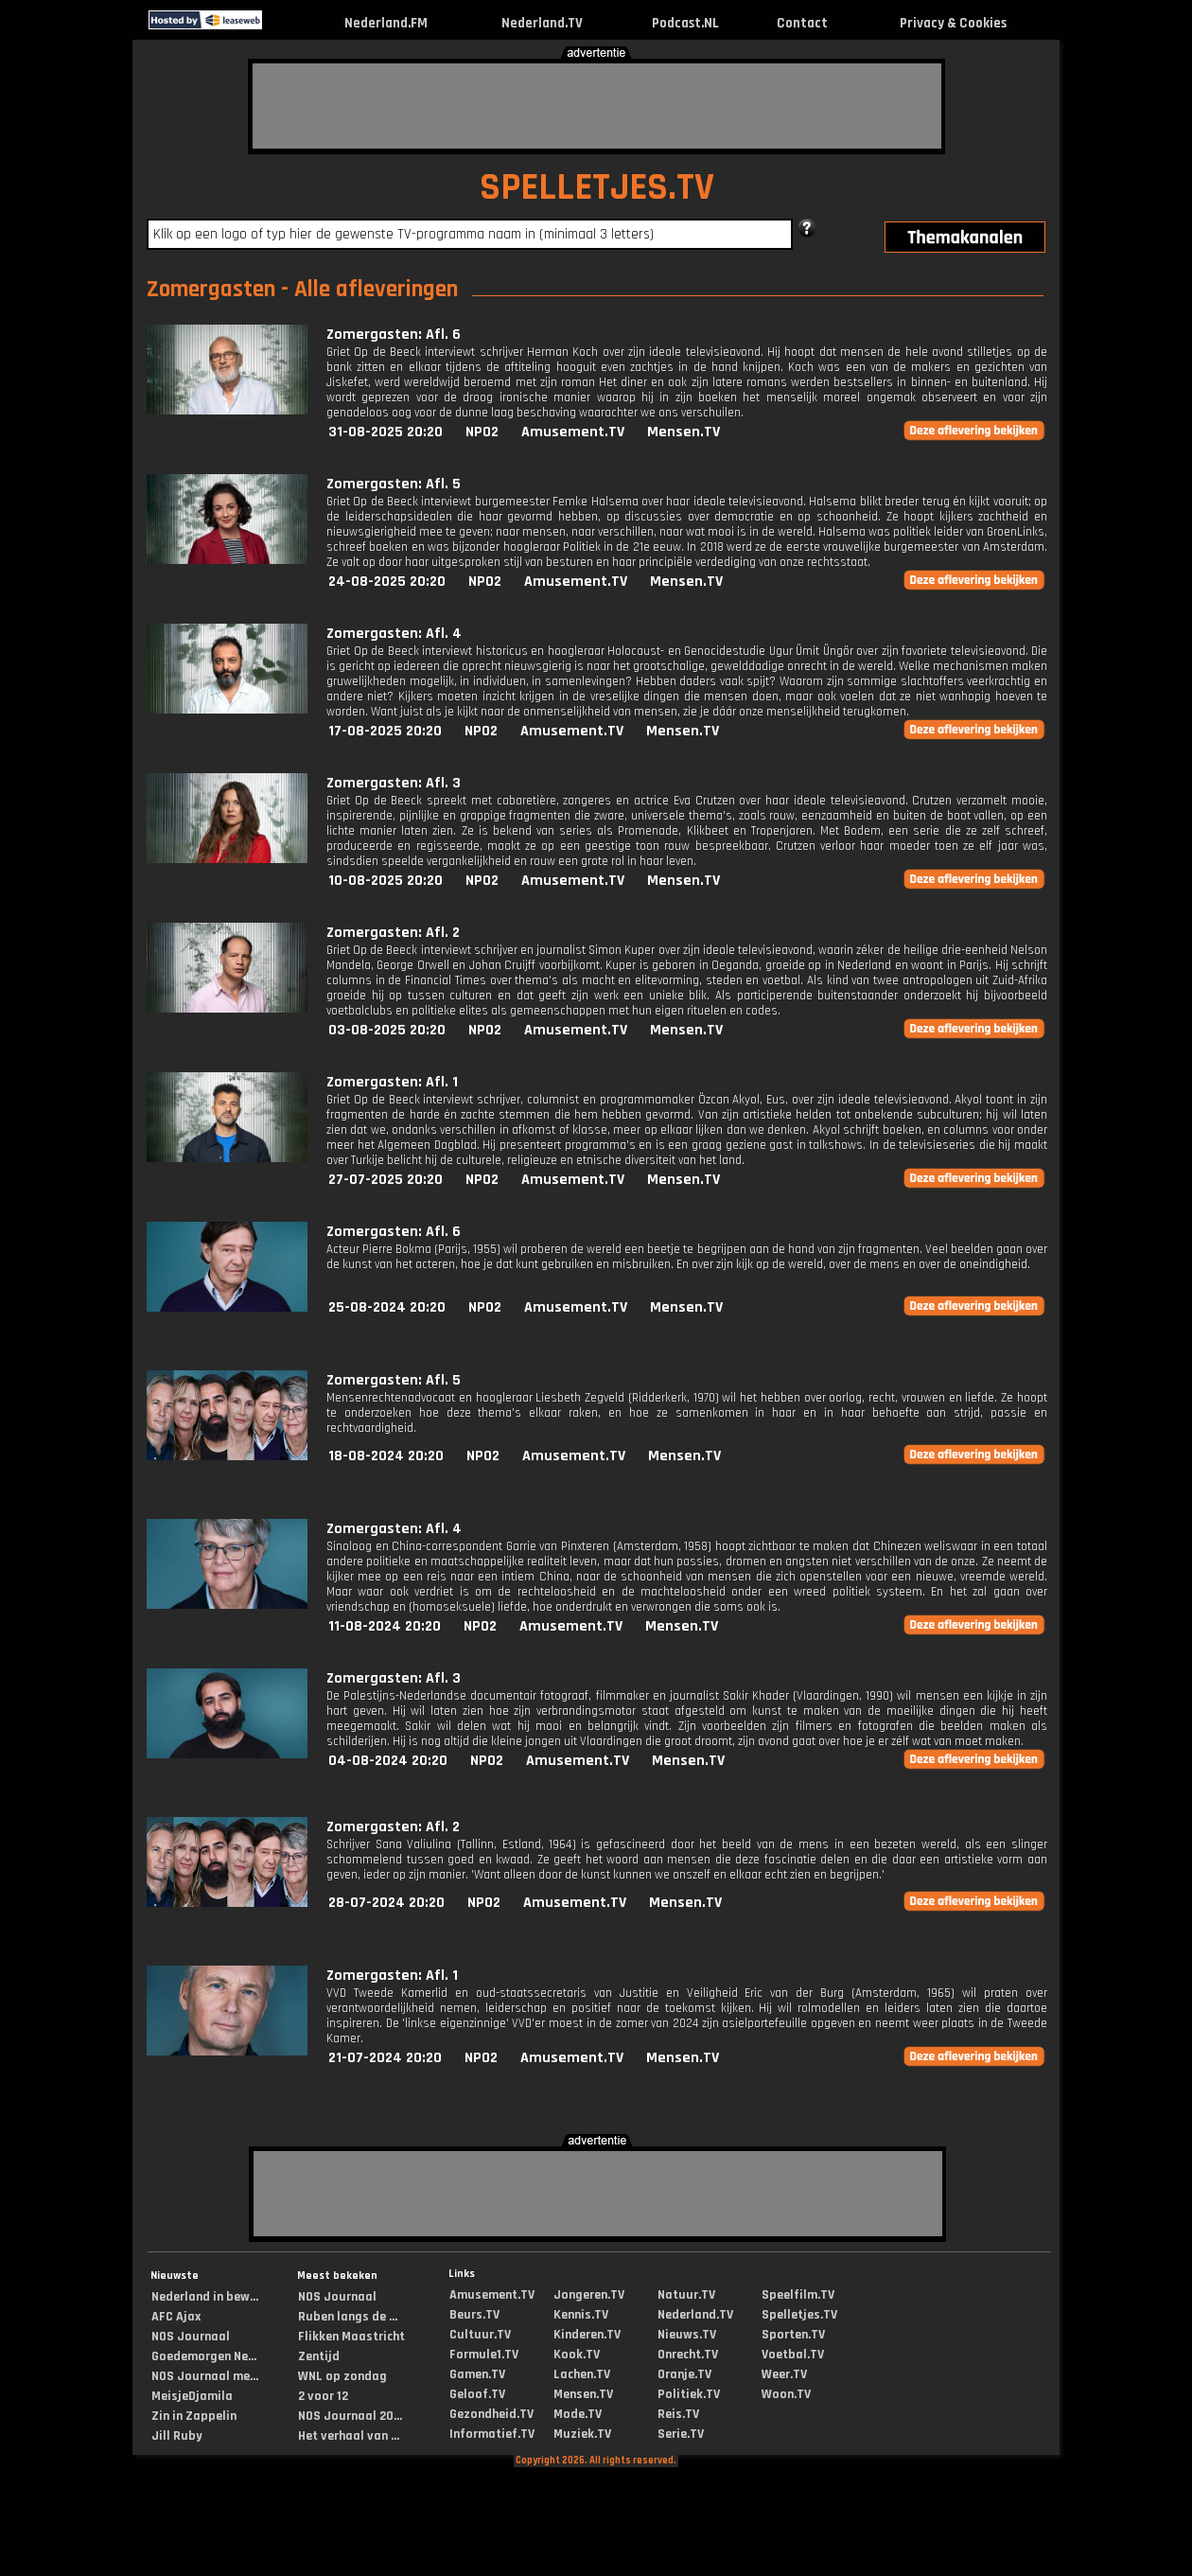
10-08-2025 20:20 (385, 881)
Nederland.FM (386, 23)
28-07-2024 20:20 (386, 1903)
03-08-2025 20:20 (387, 1030)
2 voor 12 (323, 2396)
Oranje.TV (684, 2374)
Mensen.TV (683, 432)
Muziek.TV (582, 2434)
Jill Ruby (176, 2435)
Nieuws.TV (686, 2334)
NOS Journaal (190, 2336)
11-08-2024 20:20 (384, 1626)
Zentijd (319, 2356)
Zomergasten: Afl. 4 (394, 634)
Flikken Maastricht (351, 2336)
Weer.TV (784, 2374)
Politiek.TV (688, 2394)
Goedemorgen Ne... (203, 2356)
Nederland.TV (542, 23)
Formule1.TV (483, 2354)
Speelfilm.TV (798, 2294)
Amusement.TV (572, 432)
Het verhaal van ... (348, 2435)
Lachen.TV (581, 2374)
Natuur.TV (686, 2294)
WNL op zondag (342, 2376)
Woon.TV (786, 2394)
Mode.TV (577, 2414)
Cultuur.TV (480, 2334)
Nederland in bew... (204, 2296)
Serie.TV (680, 2434)
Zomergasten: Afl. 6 (393, 334)
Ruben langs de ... (347, 2316)
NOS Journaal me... (204, 2376)
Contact (802, 23)
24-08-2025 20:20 (387, 581)
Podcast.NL (685, 23)
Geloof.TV (477, 2394)
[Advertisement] (597, 106)
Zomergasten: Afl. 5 (393, 484)
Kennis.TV (580, 2314)
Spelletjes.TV (799, 2314)
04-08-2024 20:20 (387, 1761)
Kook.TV (576, 2354)
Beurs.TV (474, 2314)
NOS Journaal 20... (350, 2416)
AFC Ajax (176, 2316)
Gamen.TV (477, 2374)
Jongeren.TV (588, 2294)
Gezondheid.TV (491, 2414)
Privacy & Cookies (953, 23)
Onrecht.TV (687, 2354)
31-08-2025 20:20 (385, 432)
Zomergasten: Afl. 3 (393, 783)
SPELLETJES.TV (597, 188)
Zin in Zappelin (194, 2416)
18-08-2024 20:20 (386, 1456)
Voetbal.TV (793, 2354)
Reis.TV (678, 2414)
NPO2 (482, 432)
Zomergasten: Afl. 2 (393, 933)
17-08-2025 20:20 (385, 731)
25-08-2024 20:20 (387, 1307)
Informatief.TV (492, 2434)
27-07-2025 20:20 (385, 1180)
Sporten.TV (793, 2334)
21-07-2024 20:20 (385, 2058)
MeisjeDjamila (192, 2396)
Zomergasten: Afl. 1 (392, 1082)
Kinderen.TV (587, 2334)
